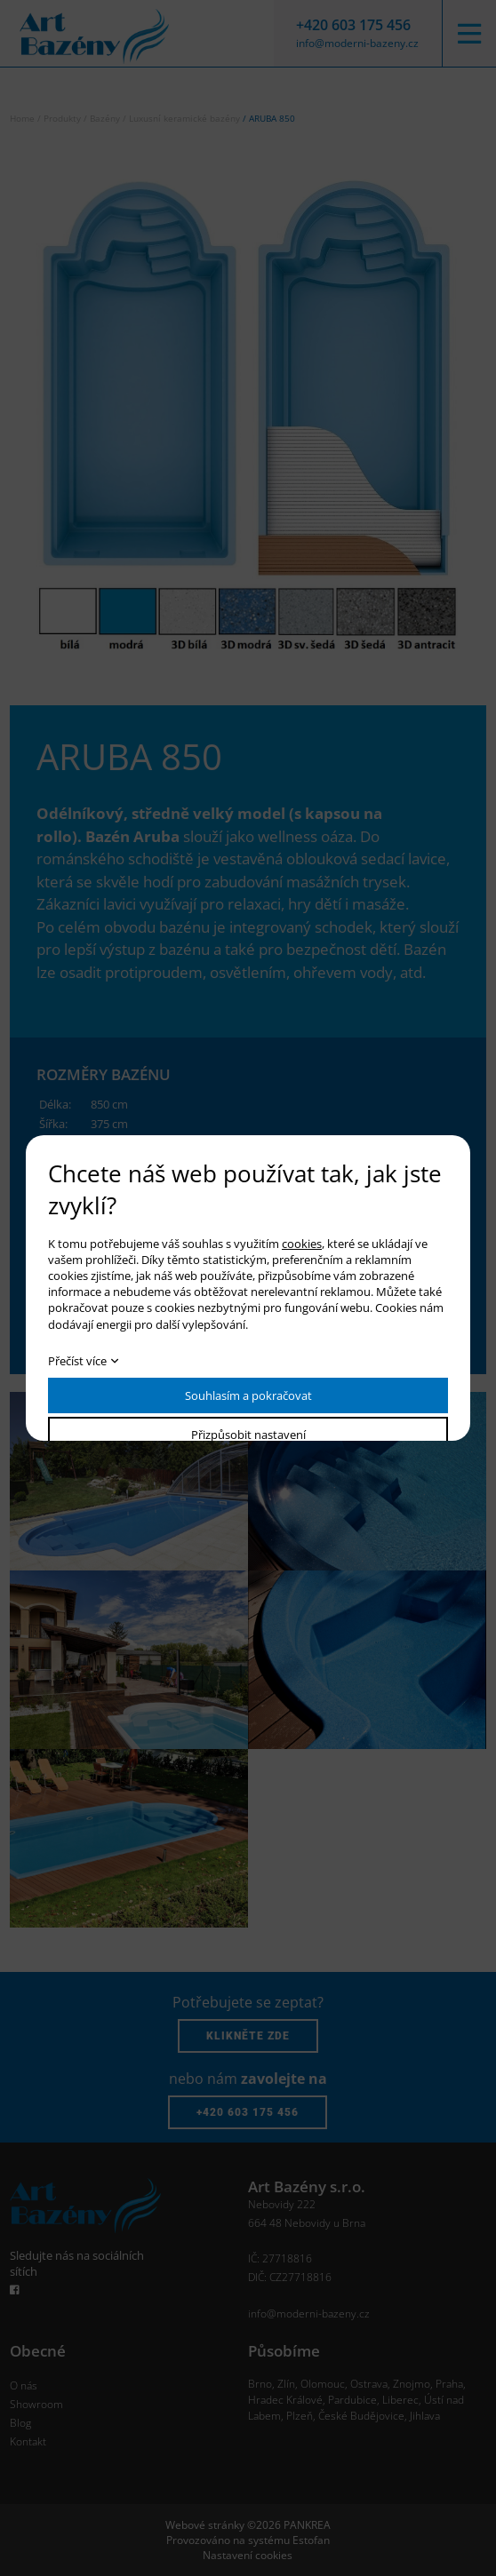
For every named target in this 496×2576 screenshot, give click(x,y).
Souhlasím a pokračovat (248, 1395)
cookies (302, 1244)
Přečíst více (77, 1361)
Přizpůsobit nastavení (248, 1435)
